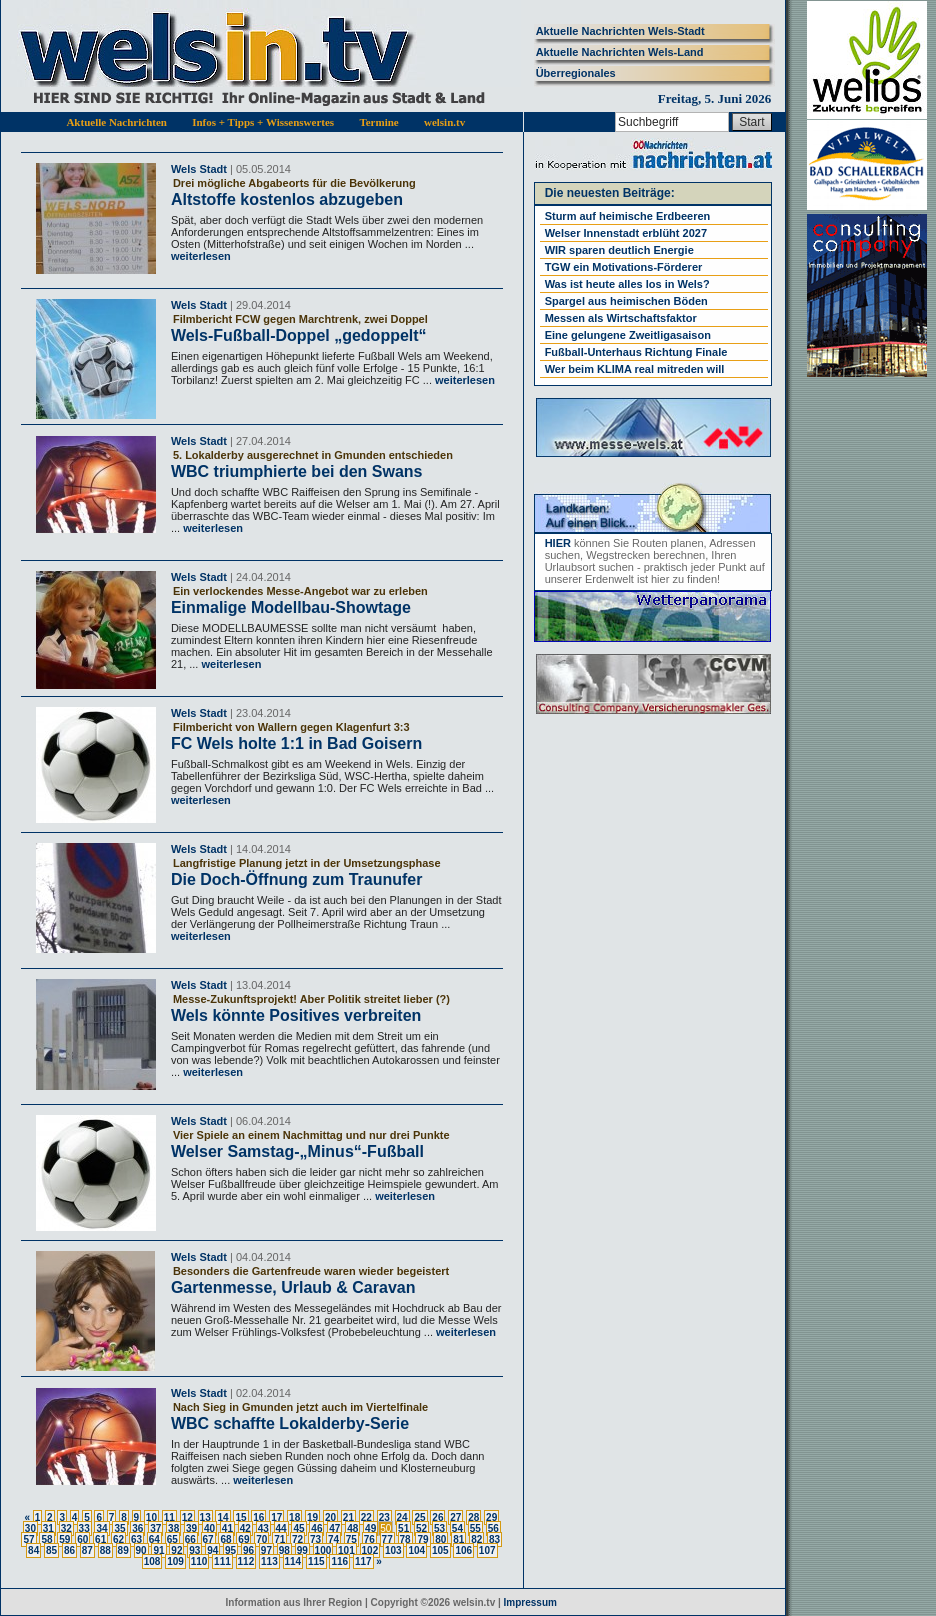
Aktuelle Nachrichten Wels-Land (620, 52)
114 (293, 1561)
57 (28, 1539)
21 (348, 1517)
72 (297, 1539)
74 (333, 1539)
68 (225, 1539)
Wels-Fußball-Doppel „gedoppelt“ (299, 335)
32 (66, 1528)
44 (281, 1528)
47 (334, 1528)
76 (369, 1539)
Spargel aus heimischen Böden (626, 301)
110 (199, 1561)
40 (209, 1528)
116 (339, 1561)
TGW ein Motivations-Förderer (624, 267)
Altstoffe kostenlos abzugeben (287, 199)
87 (87, 1550)
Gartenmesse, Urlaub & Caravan (293, 1287)
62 (118, 1539)
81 (458, 1539)
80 (440, 1539)
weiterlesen (201, 256)
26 (437, 1517)
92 (176, 1550)
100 (323, 1550)
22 (366, 1517)
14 (222, 1517)
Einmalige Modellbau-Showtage (291, 607)
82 (476, 1539)
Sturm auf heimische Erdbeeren (628, 216)
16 (258, 1517)
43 (263, 1528)
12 (187, 1517)
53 (439, 1528)
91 (158, 1550)
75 (351, 1539)
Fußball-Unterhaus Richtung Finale (636, 352)
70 (261, 1539)
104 (416, 1550)
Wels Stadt (199, 169)
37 (155, 1528)
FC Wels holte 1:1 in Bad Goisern (296, 743)
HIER (558, 543)
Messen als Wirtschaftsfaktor (621, 318)
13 (205, 1517)
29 (491, 1517)
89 (123, 1550)
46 (316, 1528)
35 (119, 1528)
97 (266, 1550)
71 (279, 1539)
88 (105, 1550)
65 (172, 1539)
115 (316, 1561)
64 (154, 1539)
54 (457, 1528)
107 (487, 1550)
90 (141, 1550)
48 (352, 1528)
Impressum (530, 1602)
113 (269, 1561)
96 (248, 1550)
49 (370, 1528)
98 (284, 1550)
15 (240, 1517)
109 (175, 1561)
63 (136, 1539)
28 (473, 1517)
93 (194, 1550)
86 (69, 1550)
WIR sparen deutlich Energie (619, 250)
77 (387, 1539)
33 (84, 1528)
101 (346, 1550)
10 (151, 1517)
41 (227, 1528)
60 (82, 1539)
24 (402, 1517)
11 (169, 1517)
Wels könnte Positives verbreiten (296, 1015)
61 (100, 1539)
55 (475, 1528)
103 (393, 1550)
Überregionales (576, 73)
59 (64, 1539)
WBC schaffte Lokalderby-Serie (290, 1423)
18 (294, 1517)
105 (440, 1550)
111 (222, 1561)
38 (173, 1528)
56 (493, 1528)
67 (208, 1539)
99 (302, 1550)
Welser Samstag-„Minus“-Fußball (297, 1151)
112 (246, 1561)
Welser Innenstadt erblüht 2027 (626, 233)
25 (419, 1517)
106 (463, 1550)
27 (455, 1517)
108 (152, 1561)
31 (48, 1528)
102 (370, 1550)
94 (212, 1550)
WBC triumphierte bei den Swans (297, 471)
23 (384, 1517)
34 (101, 1528)
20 (330, 1517)
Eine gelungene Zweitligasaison (628, 335)
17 (276, 1517)
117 (363, 1561)
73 (315, 1539)
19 (312, 1517)
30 (30, 1528)
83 (494, 1539)
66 (190, 1539)
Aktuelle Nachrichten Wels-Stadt (620, 31)
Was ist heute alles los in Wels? (627, 284)
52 (421, 1528)
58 (46, 1539)
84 (33, 1550)
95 (230, 1550)
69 (243, 1539)
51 (403, 1528)
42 (245, 1528)
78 (405, 1539)
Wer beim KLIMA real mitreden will (635, 369)
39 (191, 1528)
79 (422, 1539)
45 (298, 1528)
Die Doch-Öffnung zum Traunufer (297, 879)
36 (137, 1528)
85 (51, 1550)
